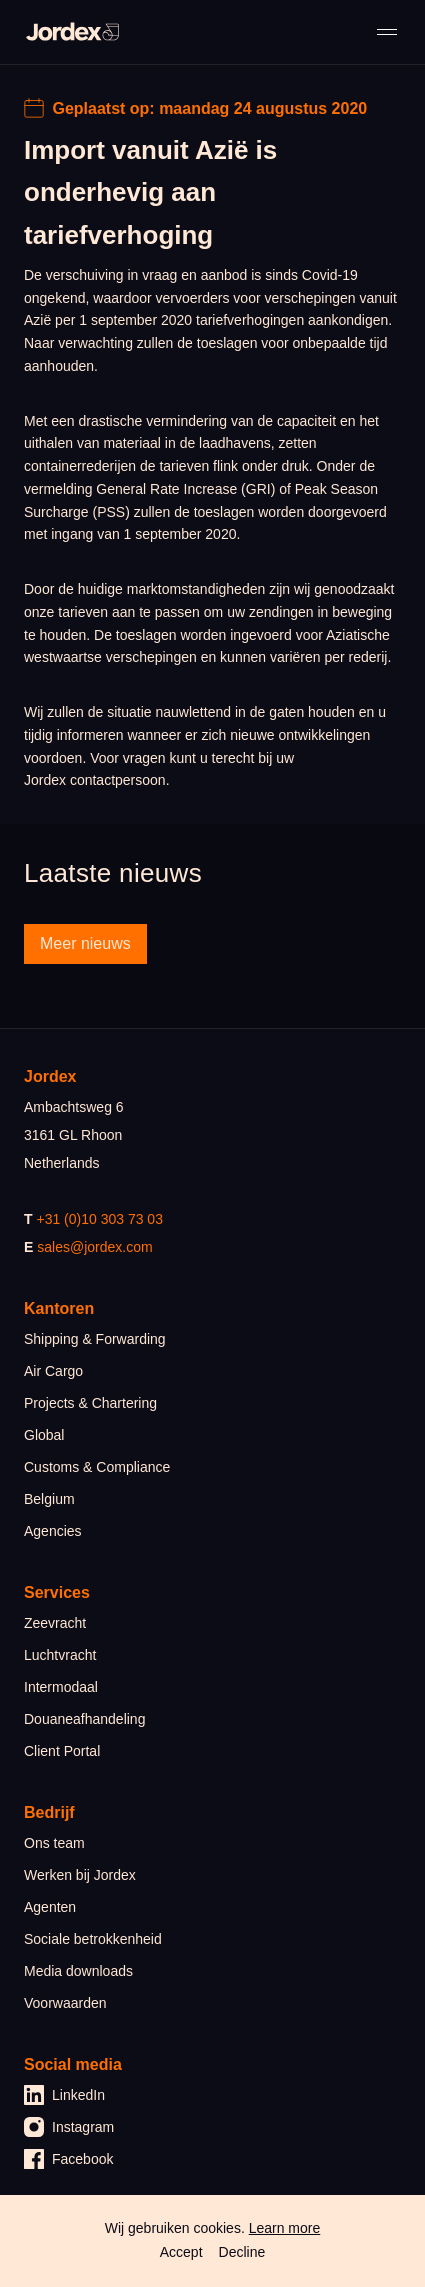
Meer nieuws (85, 943)
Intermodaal (61, 1687)
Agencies (53, 1531)
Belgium (49, 1499)
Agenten (50, 1907)
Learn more (285, 2228)
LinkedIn (64, 2095)
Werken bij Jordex (80, 1875)
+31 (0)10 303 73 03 (99, 1219)
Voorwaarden (65, 2003)
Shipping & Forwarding (95, 1339)
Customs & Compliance (97, 1467)
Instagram (69, 2127)
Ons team (54, 1843)
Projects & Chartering (90, 1403)
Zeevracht (55, 1623)
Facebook (68, 2159)
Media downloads (78, 1971)
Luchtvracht (60, 1655)
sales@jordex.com (94, 1247)
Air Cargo (53, 1371)
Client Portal (62, 1751)
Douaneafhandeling (84, 1719)
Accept (181, 2252)
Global (44, 1435)
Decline (242, 2252)
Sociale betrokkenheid (93, 1939)
